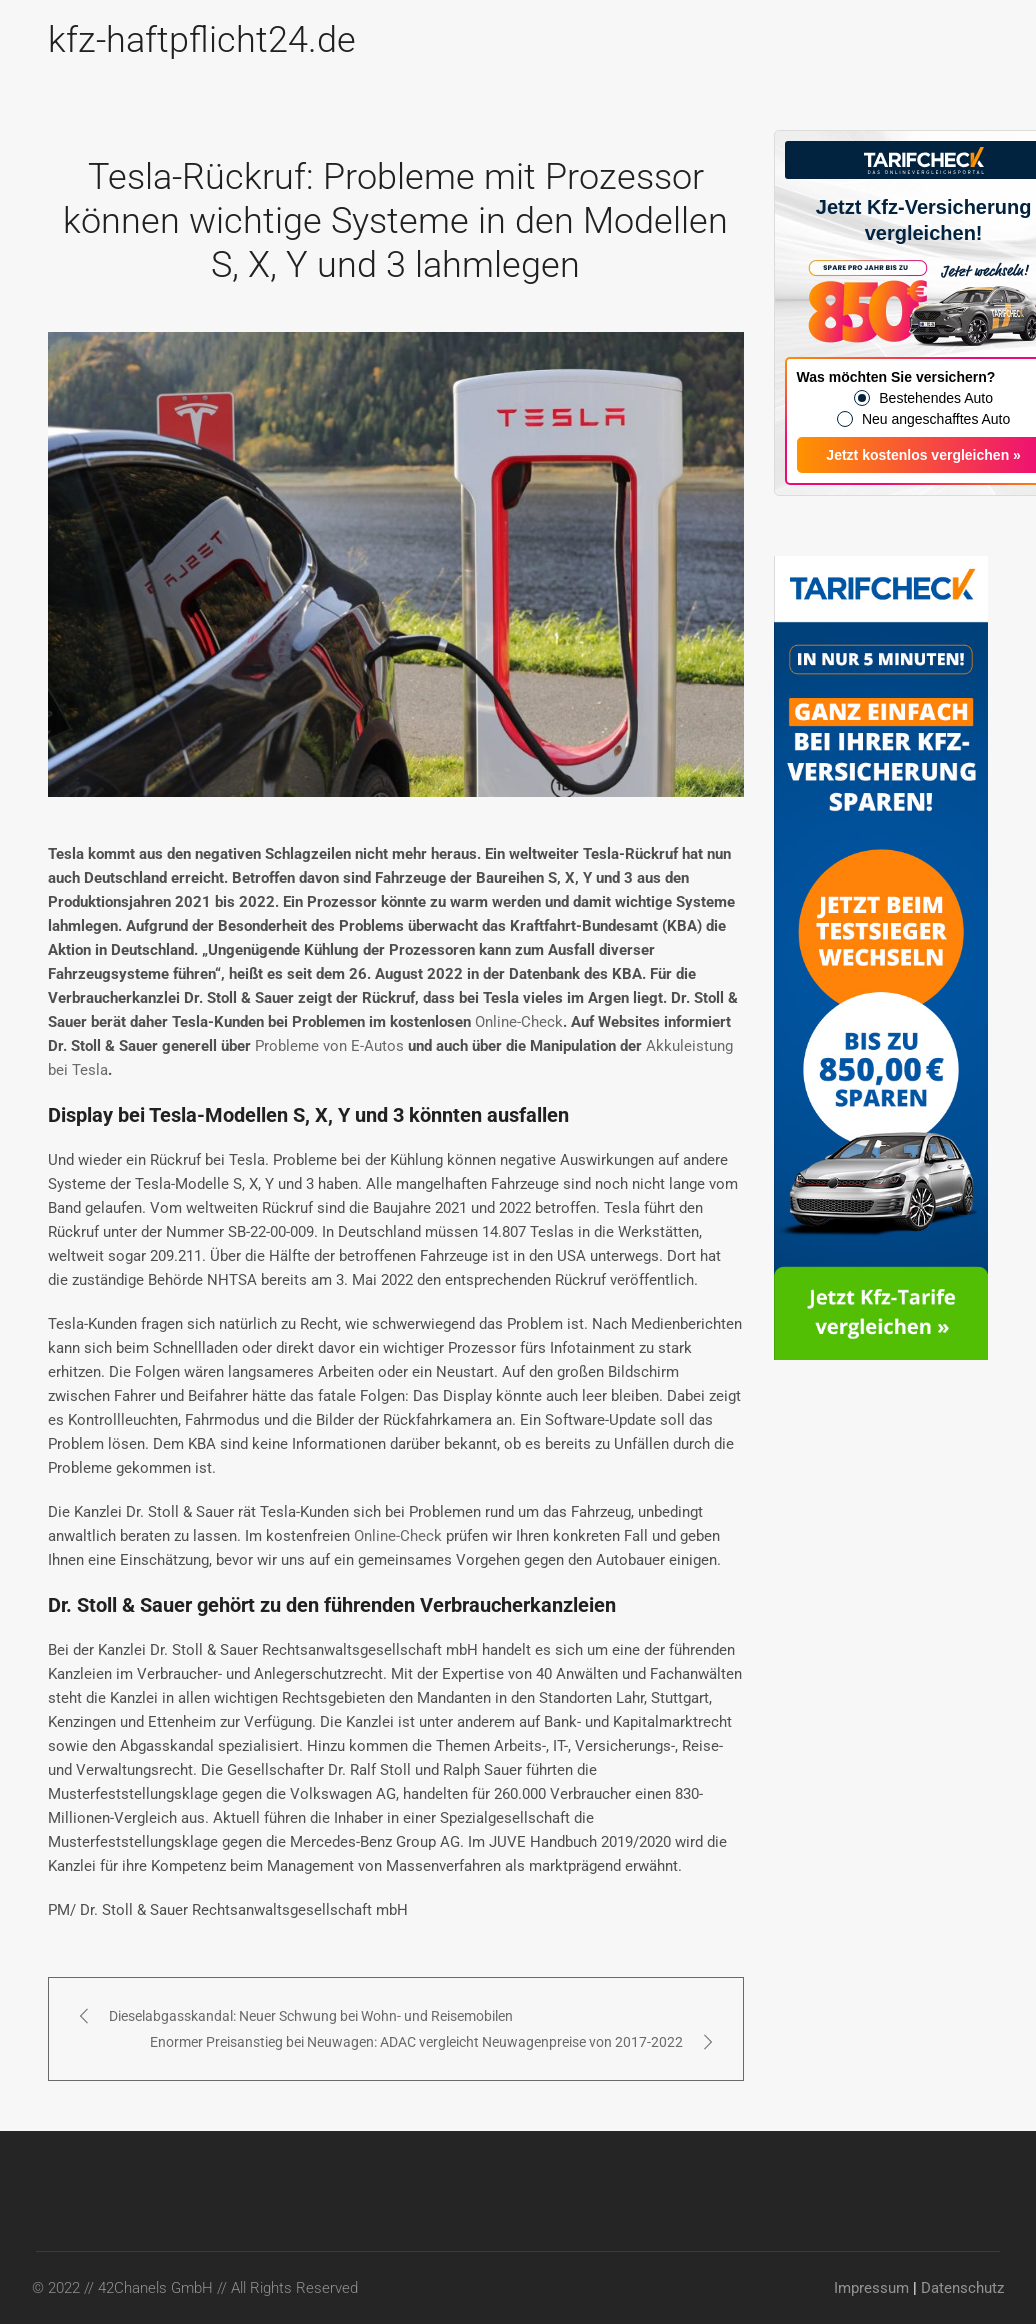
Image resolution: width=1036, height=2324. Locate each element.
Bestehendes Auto (936, 398)
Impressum (871, 2288)
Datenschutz (962, 2288)
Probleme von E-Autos (329, 1046)
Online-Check (519, 1022)
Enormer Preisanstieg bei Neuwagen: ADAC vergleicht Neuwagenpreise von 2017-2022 (416, 2042)
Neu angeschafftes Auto (936, 419)
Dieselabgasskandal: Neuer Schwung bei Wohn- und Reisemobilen (311, 2016)
